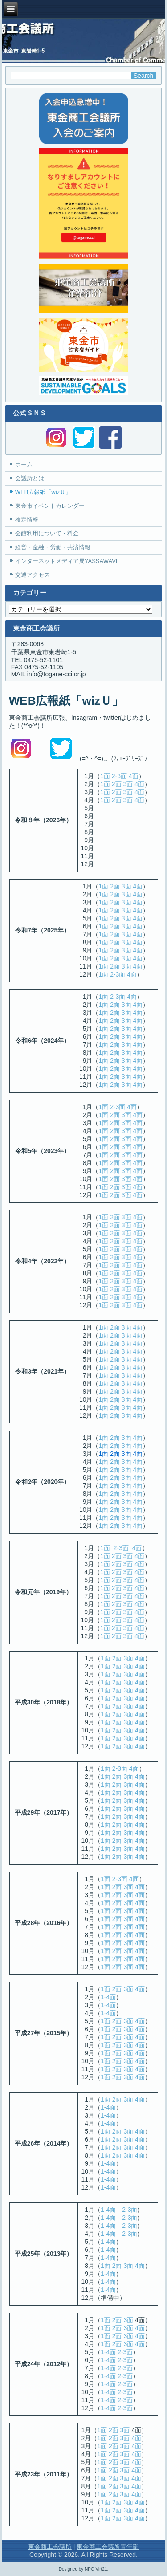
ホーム (24, 464)
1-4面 (108, 1997)
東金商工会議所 (50, 2546)
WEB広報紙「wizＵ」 (43, 492)
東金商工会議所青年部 (108, 2546)
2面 (117, 784)
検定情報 (26, 519)
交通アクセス (32, 574)
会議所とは (29, 478)
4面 (133, 776)
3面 (128, 784)
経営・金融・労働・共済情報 (52, 547)
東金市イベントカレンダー (50, 505)
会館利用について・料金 (47, 533)
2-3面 (119, 776)
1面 (105, 776)
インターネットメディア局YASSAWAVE (67, 561)
